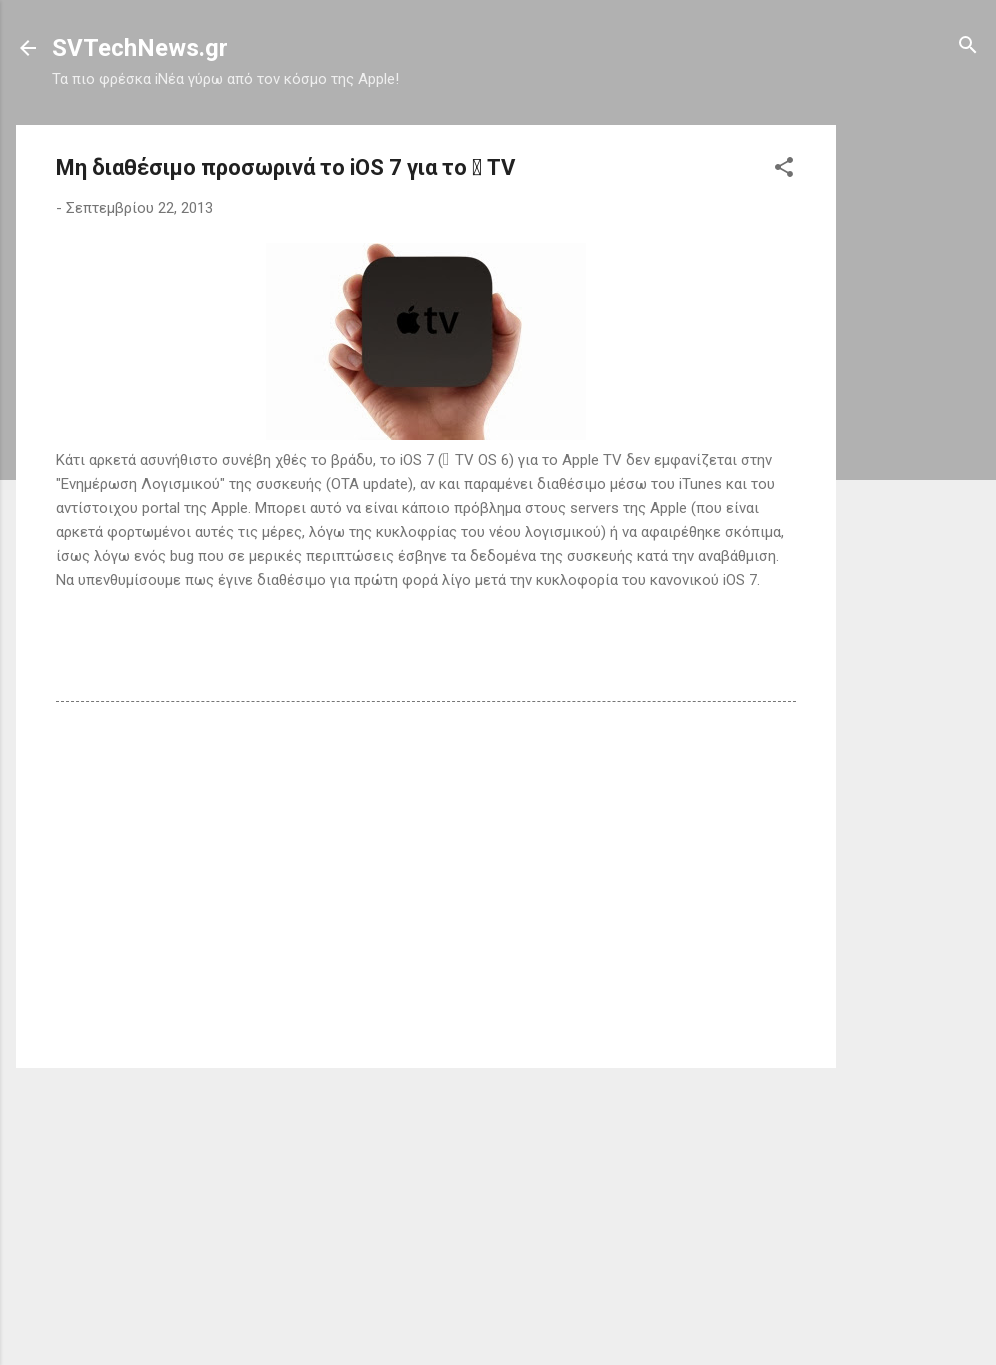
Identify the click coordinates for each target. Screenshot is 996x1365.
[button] (784, 168)
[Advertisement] (916, 425)
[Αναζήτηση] (968, 46)
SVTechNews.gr (140, 48)
